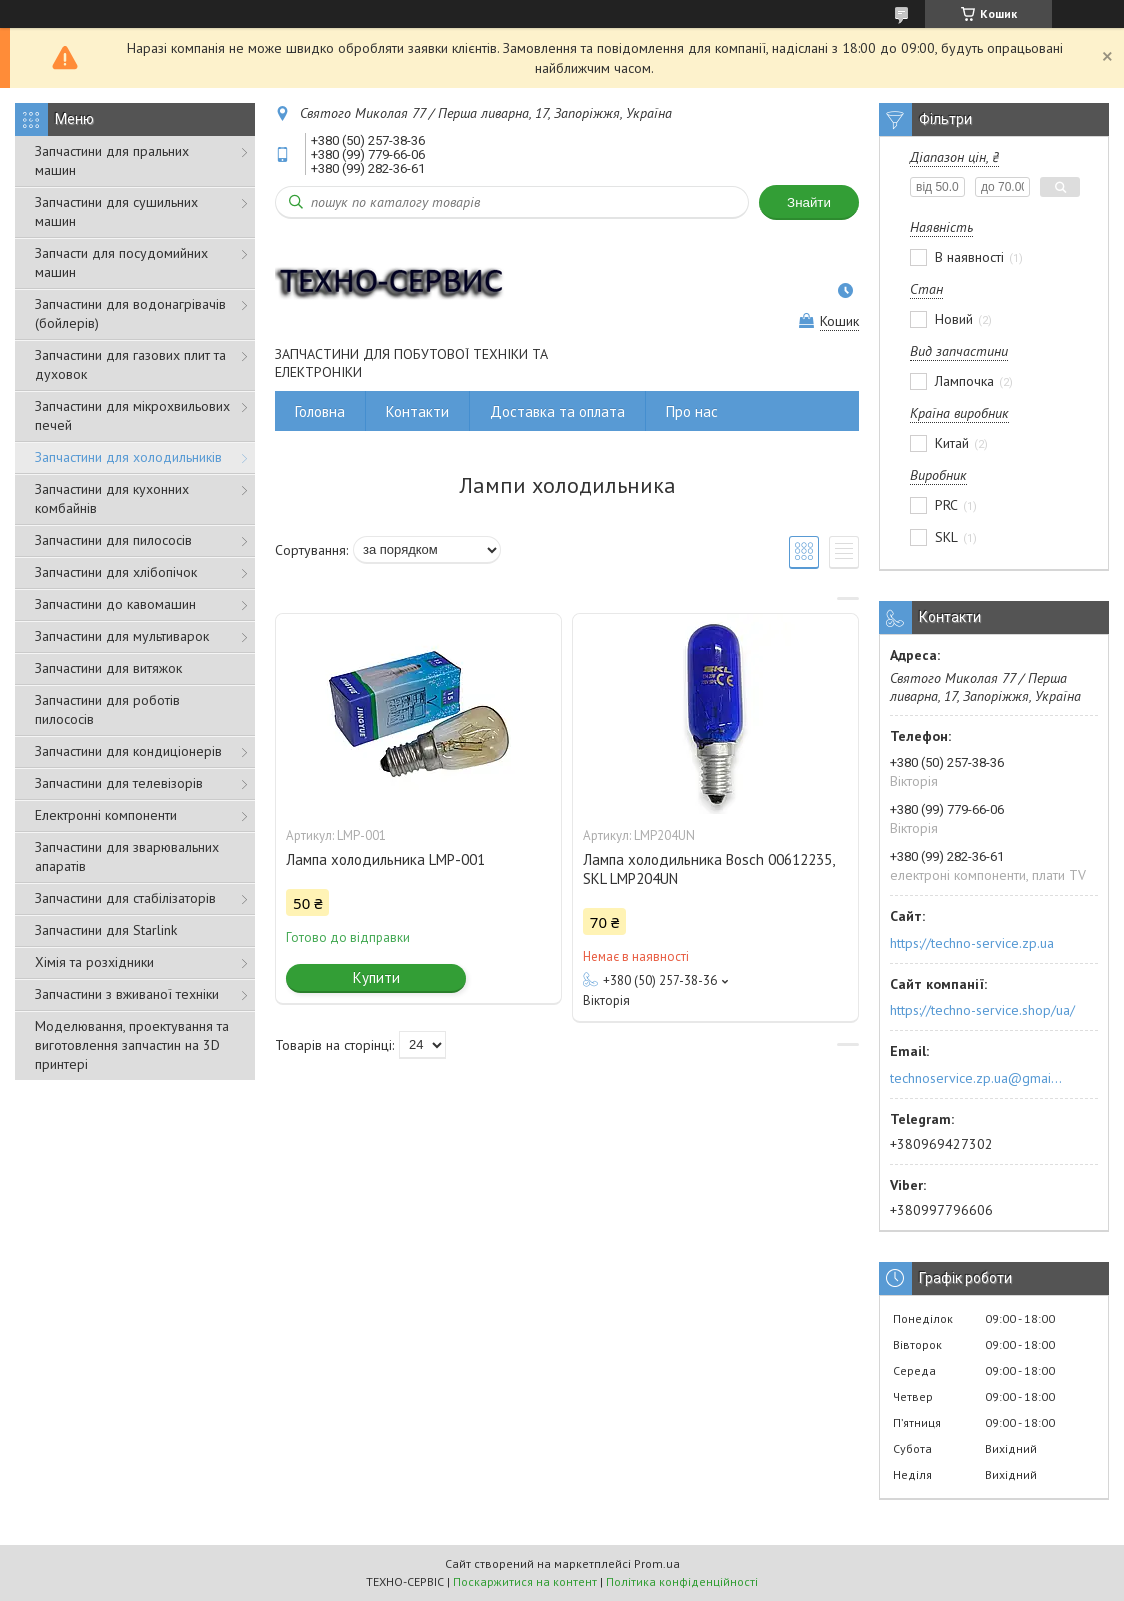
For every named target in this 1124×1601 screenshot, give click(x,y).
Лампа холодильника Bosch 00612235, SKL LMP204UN (708, 869)
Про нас (692, 411)
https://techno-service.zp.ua (972, 943)
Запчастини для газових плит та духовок (130, 364)
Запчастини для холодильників (128, 457)
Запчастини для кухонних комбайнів (112, 498)
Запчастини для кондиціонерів (128, 751)
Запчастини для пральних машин (112, 160)
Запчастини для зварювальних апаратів (127, 856)
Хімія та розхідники (94, 962)
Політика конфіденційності (682, 1581)
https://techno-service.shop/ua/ (982, 1010)
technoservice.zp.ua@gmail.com (977, 1078)
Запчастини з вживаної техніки (127, 994)
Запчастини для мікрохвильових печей (132, 415)
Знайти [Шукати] (809, 202)
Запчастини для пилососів (113, 540)
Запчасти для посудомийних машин (121, 262)
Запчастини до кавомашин (115, 604)
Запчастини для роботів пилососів (107, 709)
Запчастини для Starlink (106, 930)
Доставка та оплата (557, 411)
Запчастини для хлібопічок (116, 572)
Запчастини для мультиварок (122, 636)
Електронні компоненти (106, 815)
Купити (376, 977)
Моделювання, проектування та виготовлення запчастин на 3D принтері (132, 1045)
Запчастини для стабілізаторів (125, 898)
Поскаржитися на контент (525, 1581)
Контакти (417, 411)
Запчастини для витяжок (108, 668)
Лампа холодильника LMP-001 (385, 859)
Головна (320, 411)
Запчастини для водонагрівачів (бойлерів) (130, 313)
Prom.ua (657, 1563)
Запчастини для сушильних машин (116, 211)
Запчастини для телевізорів (119, 783)
